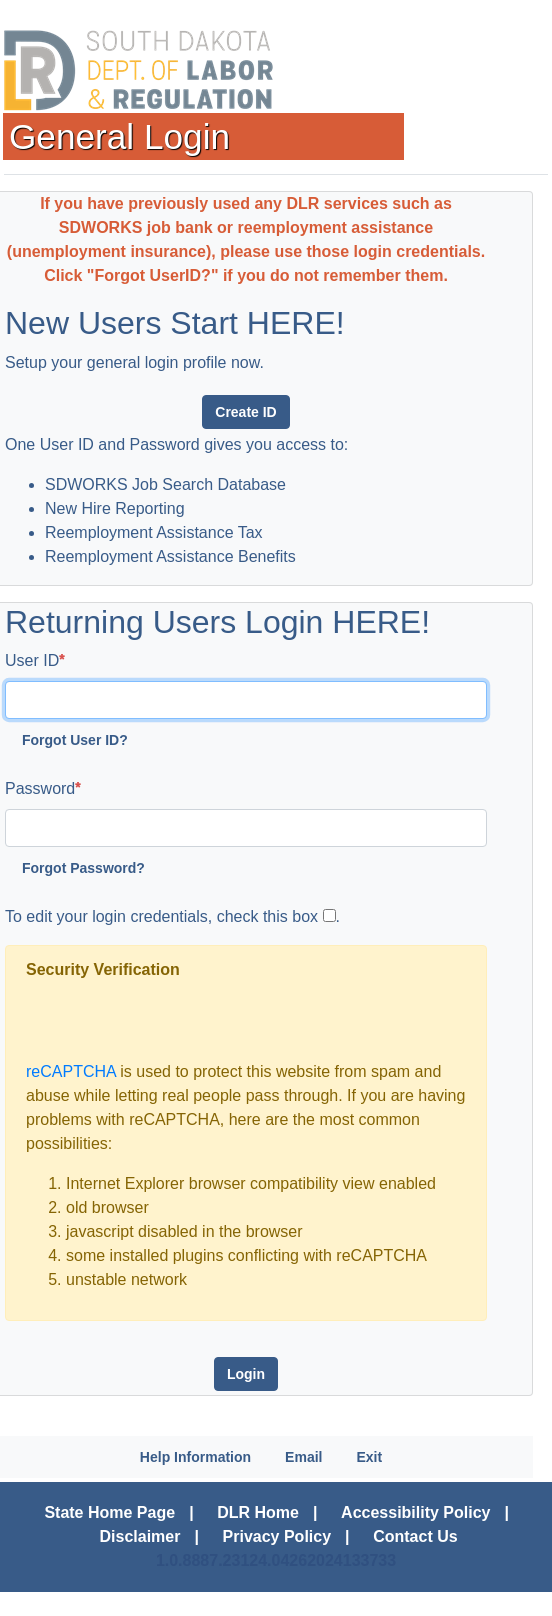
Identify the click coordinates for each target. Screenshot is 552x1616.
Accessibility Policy (415, 1512)
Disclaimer (140, 1536)
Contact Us (415, 1536)
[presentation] (178, 1021)
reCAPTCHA (71, 1071)
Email (303, 1457)
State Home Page (109, 1512)
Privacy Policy (277, 1536)
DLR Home (258, 1512)
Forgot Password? (83, 868)
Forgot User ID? (75, 740)
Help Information (195, 1457)
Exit (369, 1457)
